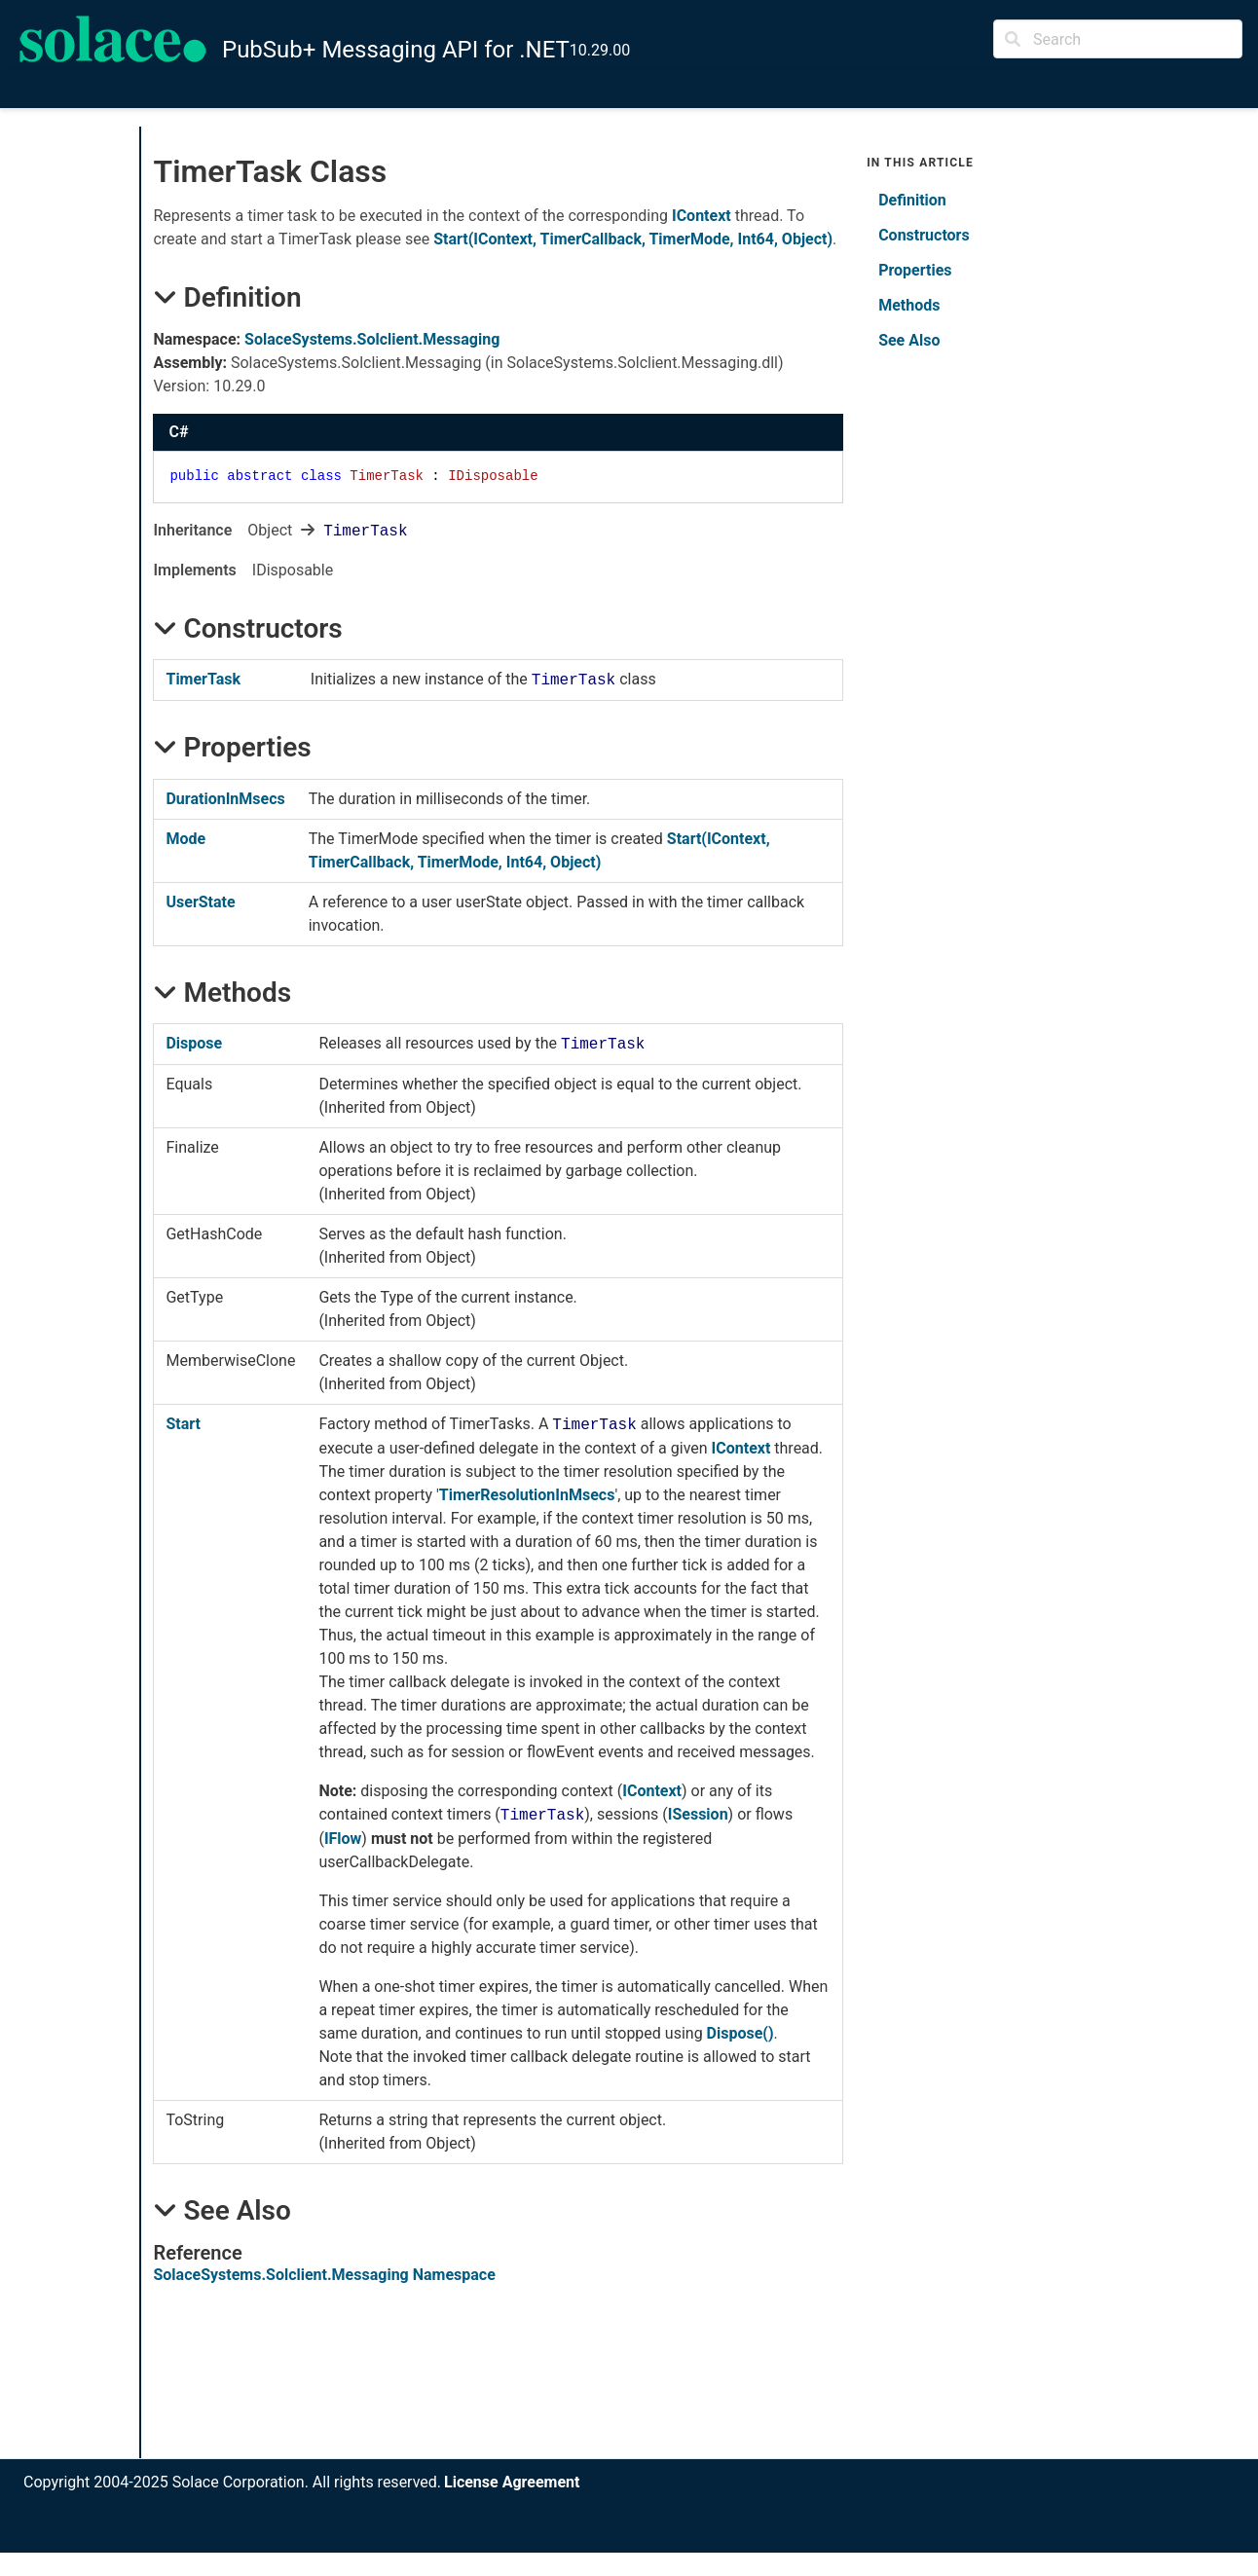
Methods (909, 305)
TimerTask (203, 679)
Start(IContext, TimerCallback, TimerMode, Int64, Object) (632, 239)
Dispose (194, 1043)
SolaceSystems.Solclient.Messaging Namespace (324, 2274)
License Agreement (511, 2482)
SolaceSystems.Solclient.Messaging (372, 339)
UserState (200, 902)
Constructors (924, 235)
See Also (909, 340)
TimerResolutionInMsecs (527, 1495)
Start (183, 1424)
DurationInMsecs (225, 799)
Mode (185, 838)
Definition (912, 200)
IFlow (342, 1838)
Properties (914, 270)
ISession (698, 1814)
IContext (701, 215)
